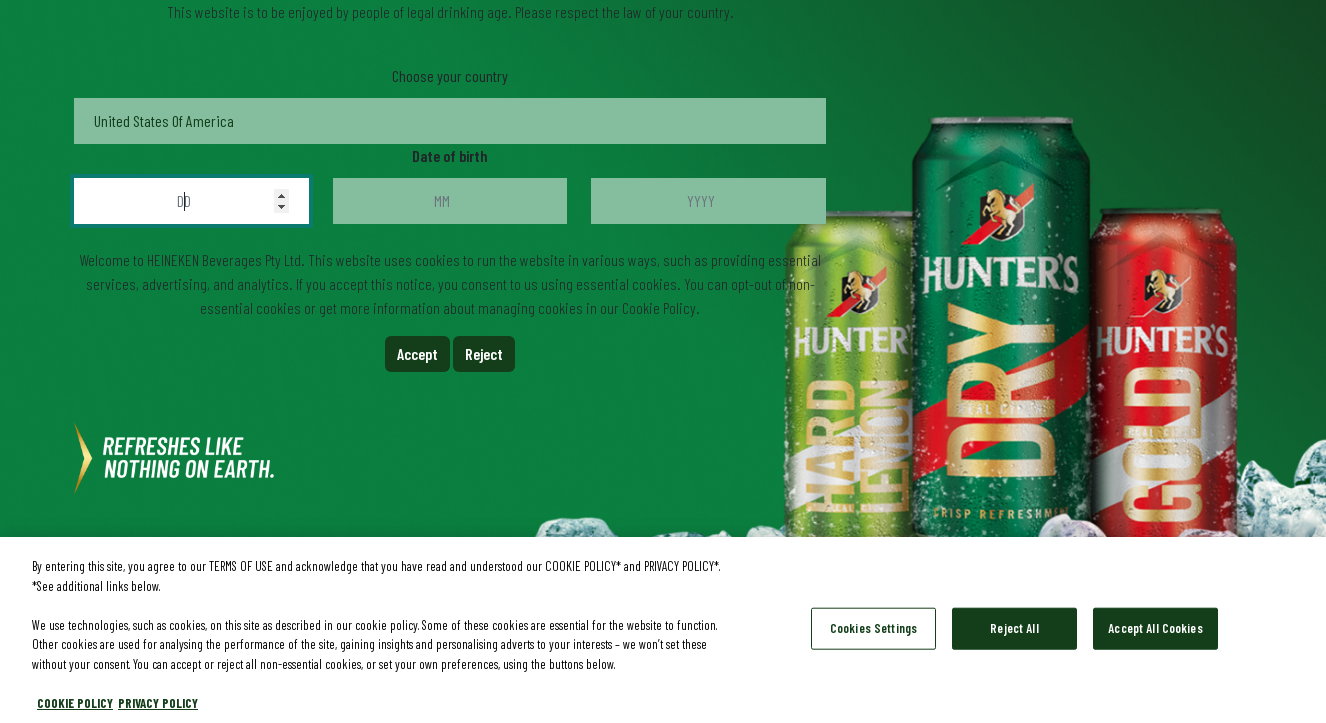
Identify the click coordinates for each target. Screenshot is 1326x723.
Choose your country (450, 75)
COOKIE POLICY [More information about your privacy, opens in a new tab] (75, 705)
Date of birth (450, 155)
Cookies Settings (873, 630)
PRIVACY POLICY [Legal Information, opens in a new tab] (158, 705)
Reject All (1014, 630)
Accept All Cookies (1155, 630)
